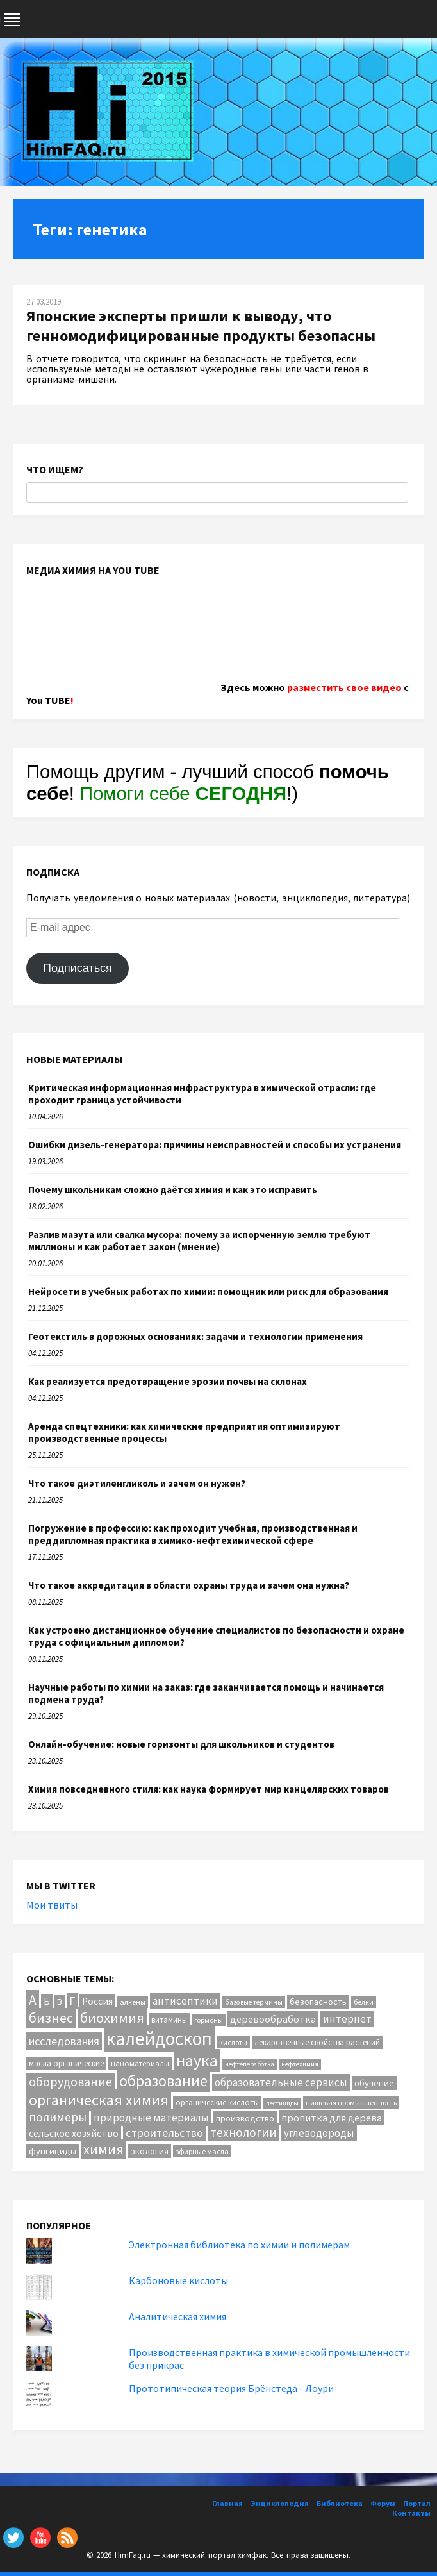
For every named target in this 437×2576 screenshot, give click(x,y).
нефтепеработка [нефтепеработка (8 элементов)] (249, 2064)
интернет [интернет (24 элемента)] (347, 2019)
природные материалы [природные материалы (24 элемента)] (151, 2118)
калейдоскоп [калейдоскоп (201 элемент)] (159, 2038)
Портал (417, 2503)
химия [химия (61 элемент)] (103, 2149)
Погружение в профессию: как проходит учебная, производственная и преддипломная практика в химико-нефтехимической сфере (193, 1534)
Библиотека (340, 2503)
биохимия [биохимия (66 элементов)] (112, 2018)
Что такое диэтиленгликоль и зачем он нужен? (136, 1483)
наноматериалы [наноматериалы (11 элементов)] (140, 2063)
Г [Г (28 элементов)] (72, 2001)
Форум (382, 2503)
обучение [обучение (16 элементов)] (374, 2083)
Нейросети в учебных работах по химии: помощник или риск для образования (208, 1291)
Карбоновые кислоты (178, 2280)
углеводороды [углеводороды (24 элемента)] (319, 2133)
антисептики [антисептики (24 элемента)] (185, 2001)
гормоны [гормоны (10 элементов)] (208, 2020)
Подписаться (77, 968)
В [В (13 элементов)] (59, 2001)
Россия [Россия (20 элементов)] (97, 2001)
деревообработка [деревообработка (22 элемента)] (273, 2018)
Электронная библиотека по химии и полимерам (239, 2244)
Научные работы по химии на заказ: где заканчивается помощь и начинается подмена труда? (206, 1693)
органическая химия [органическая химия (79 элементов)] (99, 2100)
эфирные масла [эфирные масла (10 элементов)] (202, 2151)
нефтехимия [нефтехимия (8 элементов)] (299, 2064)
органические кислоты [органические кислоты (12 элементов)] (217, 2102)
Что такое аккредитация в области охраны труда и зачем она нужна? (188, 1585)
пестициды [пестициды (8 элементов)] (282, 2103)
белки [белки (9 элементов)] (364, 2002)
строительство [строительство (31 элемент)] (164, 2132)
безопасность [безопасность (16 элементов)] (318, 2001)
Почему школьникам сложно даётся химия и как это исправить (172, 1189)
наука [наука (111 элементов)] (197, 2060)
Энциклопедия (280, 2503)
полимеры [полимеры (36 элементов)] (58, 2117)
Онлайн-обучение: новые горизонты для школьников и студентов (181, 1744)
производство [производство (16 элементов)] (245, 2118)
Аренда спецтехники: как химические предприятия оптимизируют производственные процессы (184, 1432)
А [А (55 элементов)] (33, 2000)
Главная (227, 2503)
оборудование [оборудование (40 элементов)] (70, 2081)
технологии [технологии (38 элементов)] (243, 2132)
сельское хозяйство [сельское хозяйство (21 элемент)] (74, 2133)
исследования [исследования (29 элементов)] (64, 2041)
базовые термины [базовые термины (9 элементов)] (254, 2002)
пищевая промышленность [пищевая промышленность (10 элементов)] (351, 2102)
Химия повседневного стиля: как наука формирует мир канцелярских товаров (208, 1789)
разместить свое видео (344, 687)
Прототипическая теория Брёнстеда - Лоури (231, 2388)
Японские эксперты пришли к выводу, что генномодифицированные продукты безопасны (200, 326)
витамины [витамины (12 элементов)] (169, 2019)
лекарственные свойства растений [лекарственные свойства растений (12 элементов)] (317, 2042)
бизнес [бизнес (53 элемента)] (51, 2018)
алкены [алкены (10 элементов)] (132, 2002)
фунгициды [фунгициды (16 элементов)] (52, 2151)
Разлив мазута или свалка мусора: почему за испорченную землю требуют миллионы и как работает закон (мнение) (199, 1240)
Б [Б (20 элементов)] (47, 2001)
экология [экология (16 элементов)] (150, 2151)
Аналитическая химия (177, 2316)
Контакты (411, 2513)
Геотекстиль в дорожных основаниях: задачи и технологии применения (195, 1336)
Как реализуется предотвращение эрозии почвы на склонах (167, 1381)
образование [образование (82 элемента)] (163, 2081)
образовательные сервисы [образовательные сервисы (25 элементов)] (281, 2082)
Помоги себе (182, 793)
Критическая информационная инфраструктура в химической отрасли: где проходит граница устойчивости (202, 1094)
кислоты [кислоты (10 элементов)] (233, 2042)
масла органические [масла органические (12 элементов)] (66, 2063)
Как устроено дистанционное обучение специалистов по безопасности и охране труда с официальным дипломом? (216, 1636)
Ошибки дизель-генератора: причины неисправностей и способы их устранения (214, 1145)
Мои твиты (52, 1904)
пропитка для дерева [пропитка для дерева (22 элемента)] (331, 2117)
